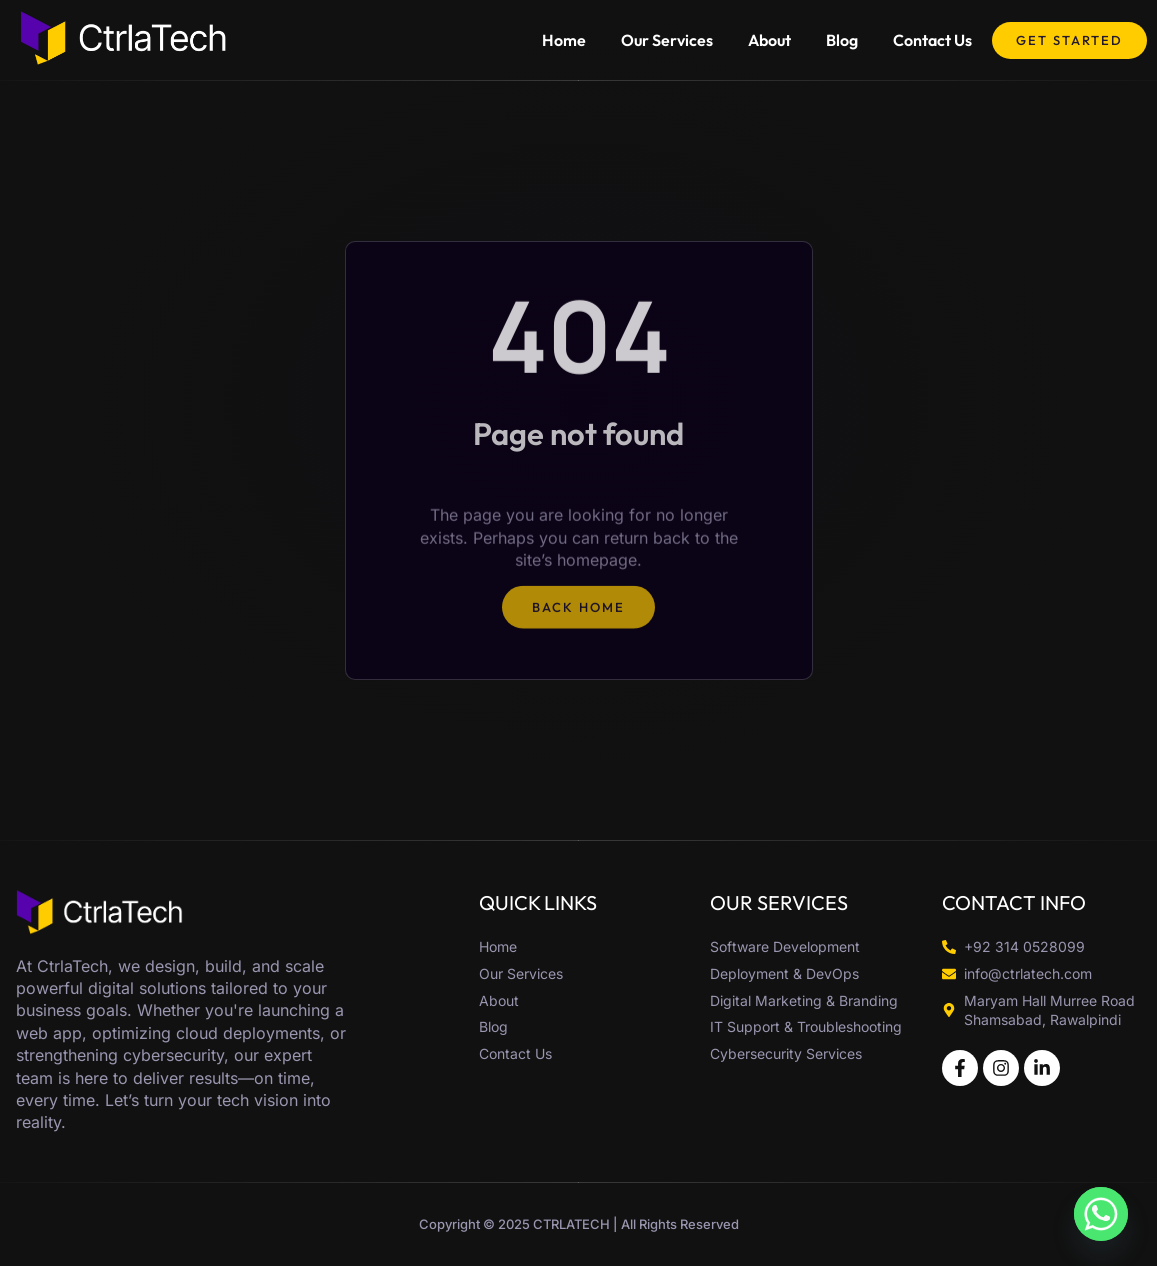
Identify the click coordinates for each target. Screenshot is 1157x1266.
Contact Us (932, 40)
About (769, 40)
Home (564, 40)
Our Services (667, 40)
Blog (842, 40)
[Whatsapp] (1101, 1214)
